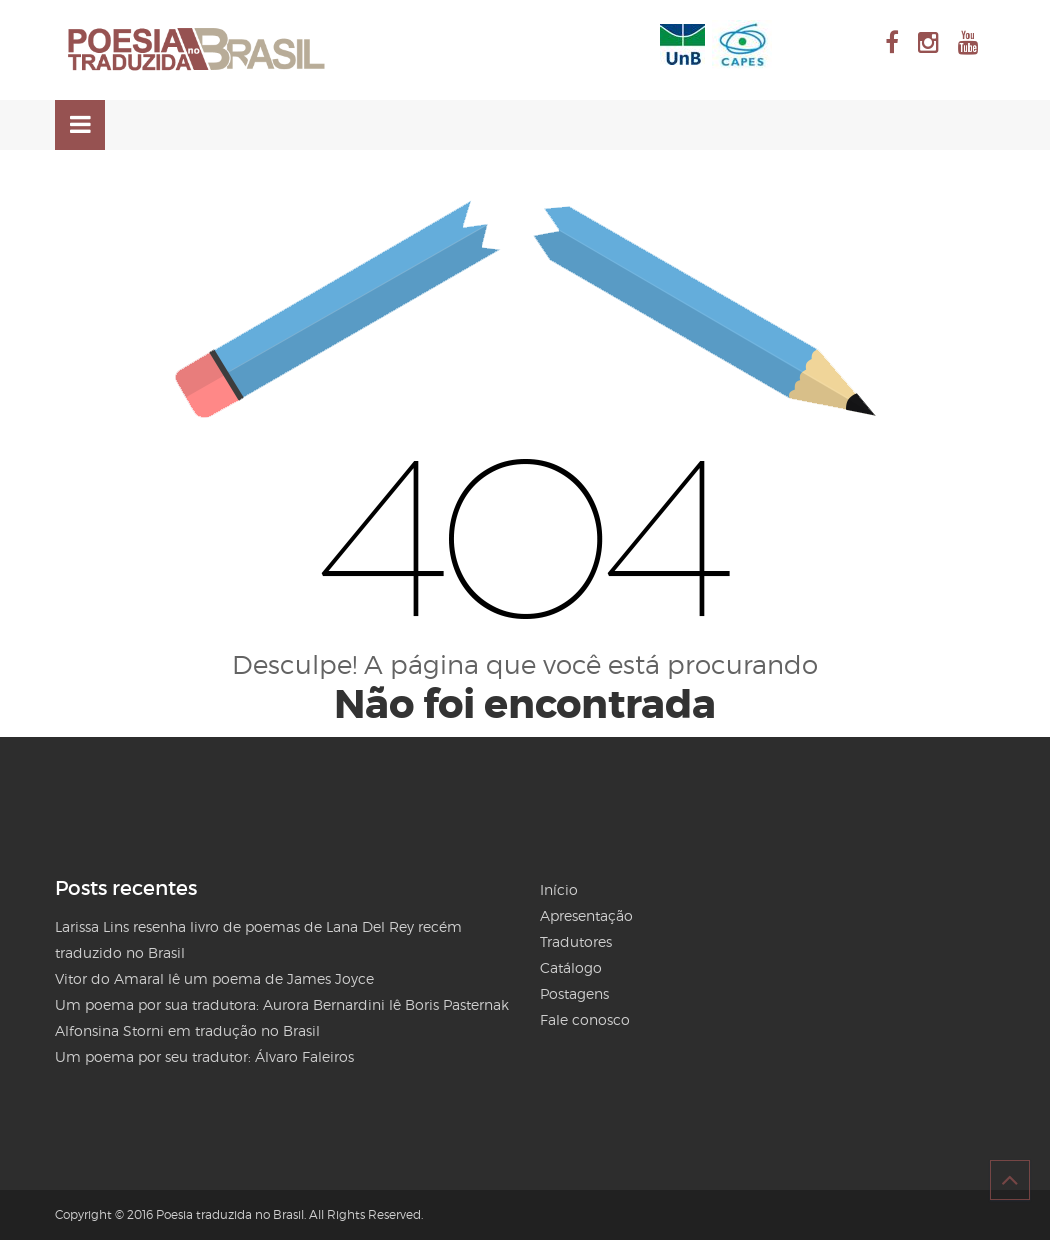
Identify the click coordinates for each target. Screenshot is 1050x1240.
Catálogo (571, 967)
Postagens (574, 993)
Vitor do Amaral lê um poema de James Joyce (214, 978)
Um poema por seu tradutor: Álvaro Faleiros (204, 1056)
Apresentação (586, 915)
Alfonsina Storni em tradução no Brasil (187, 1030)
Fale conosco (585, 1019)
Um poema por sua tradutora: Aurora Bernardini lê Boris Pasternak (282, 1004)
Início (559, 889)
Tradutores (576, 941)
